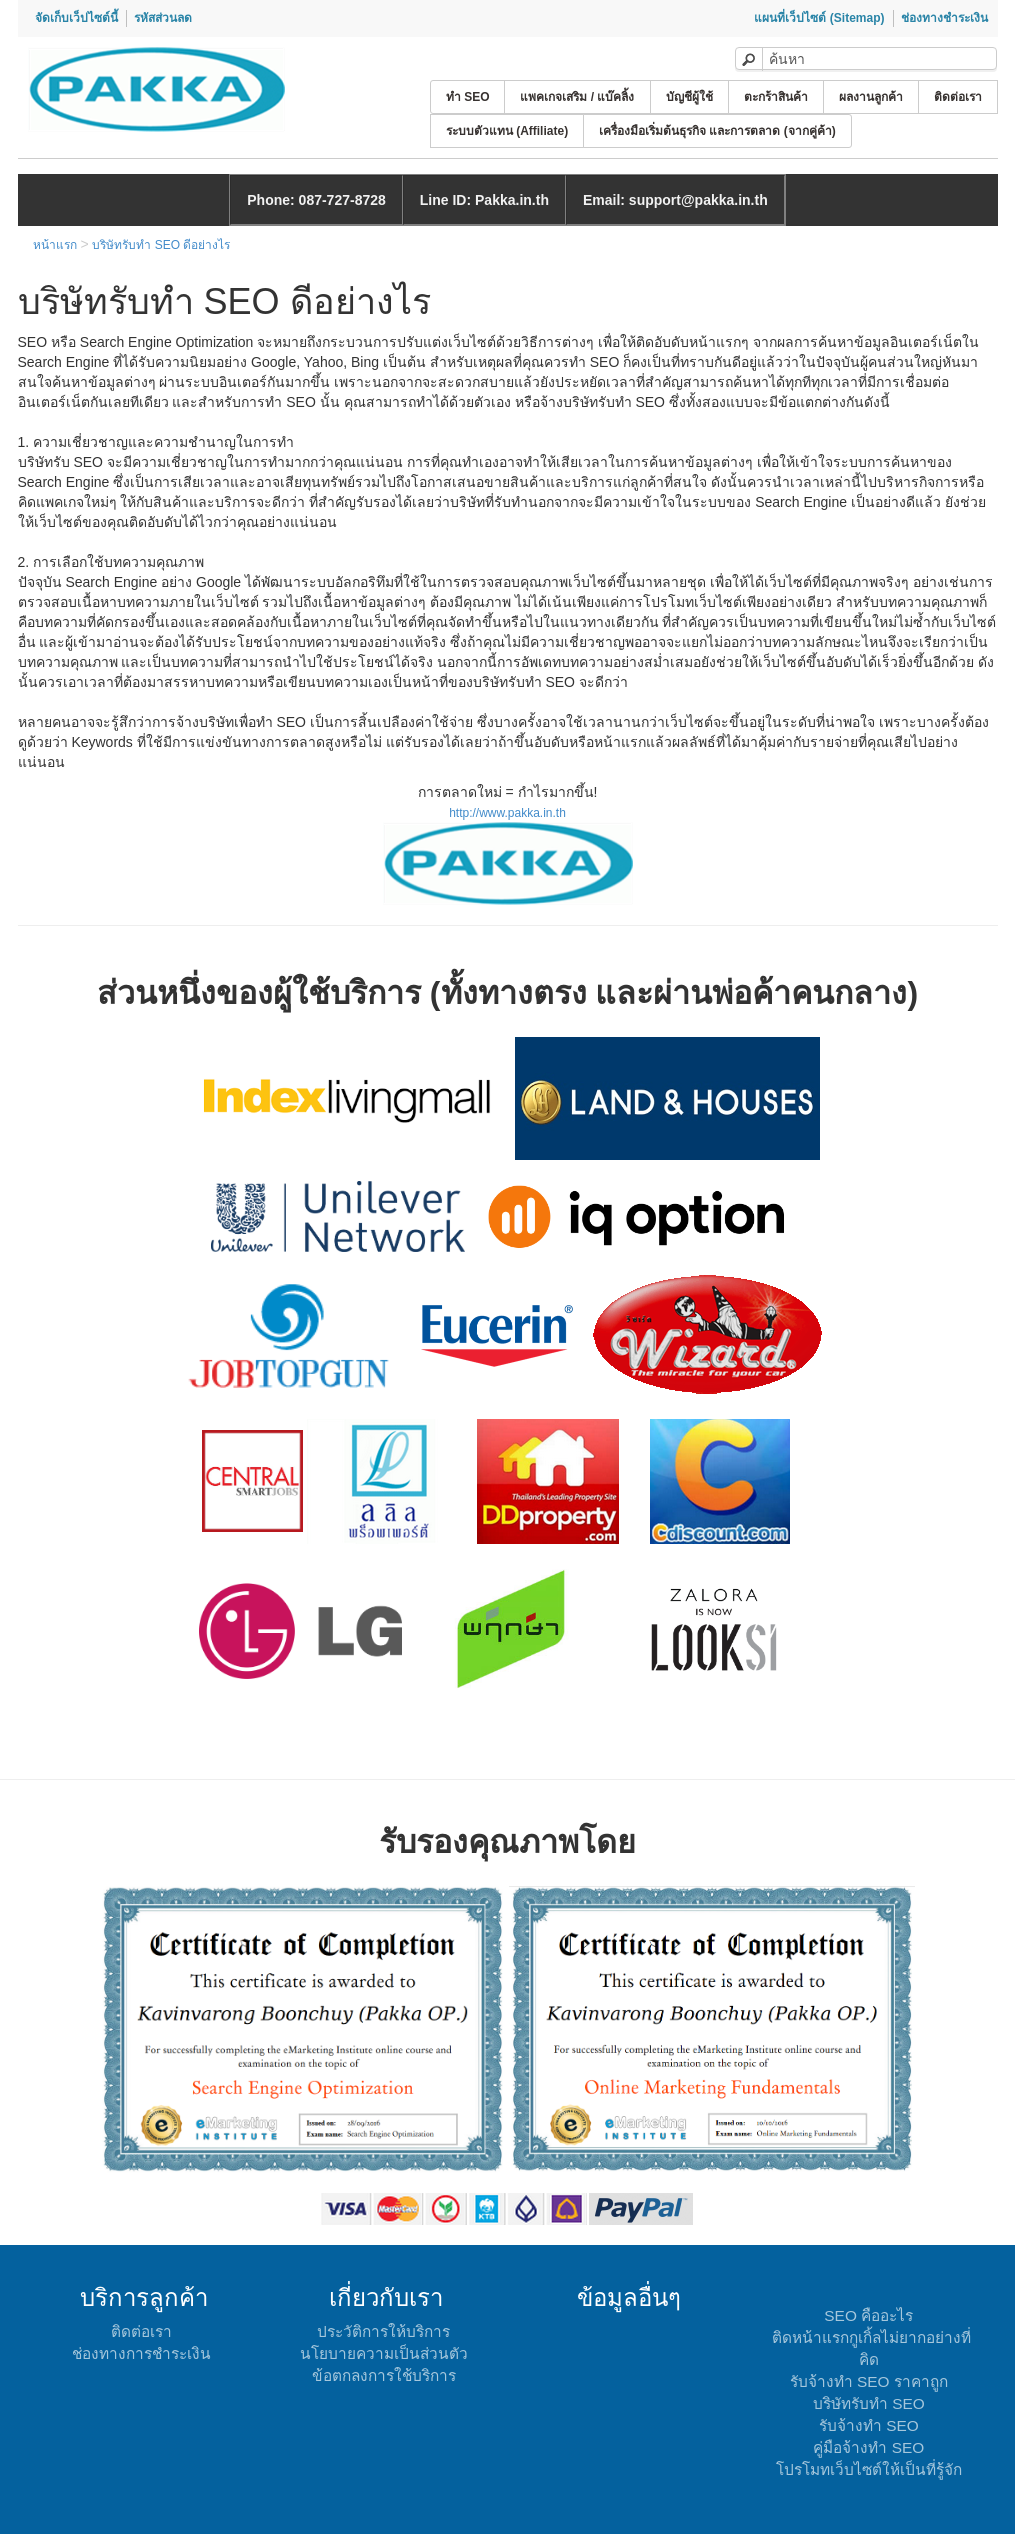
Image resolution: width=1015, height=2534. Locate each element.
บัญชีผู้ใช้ (689, 97)
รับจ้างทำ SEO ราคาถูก (869, 2381)
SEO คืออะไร (868, 2315)
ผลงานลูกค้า (871, 97)
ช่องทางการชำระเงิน (141, 2353)
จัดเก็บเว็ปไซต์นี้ (76, 18)
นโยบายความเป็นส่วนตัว (384, 2353)
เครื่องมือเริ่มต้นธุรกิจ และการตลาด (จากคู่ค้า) (717, 131)
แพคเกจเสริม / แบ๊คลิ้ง (577, 97)
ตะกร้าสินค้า (776, 97)
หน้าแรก (55, 245)
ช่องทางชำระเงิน (944, 18)
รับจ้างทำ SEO (869, 2425)
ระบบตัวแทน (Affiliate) (507, 131)
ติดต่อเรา (958, 97)
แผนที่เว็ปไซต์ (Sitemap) (819, 18)
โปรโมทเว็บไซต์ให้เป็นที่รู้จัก (869, 2469)
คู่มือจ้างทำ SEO (868, 2447)
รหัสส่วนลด (163, 18)
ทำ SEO (468, 97)
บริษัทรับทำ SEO (869, 2403)
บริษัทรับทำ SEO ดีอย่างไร (161, 245)
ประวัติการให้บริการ (383, 2331)
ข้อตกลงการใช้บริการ (384, 2375)
